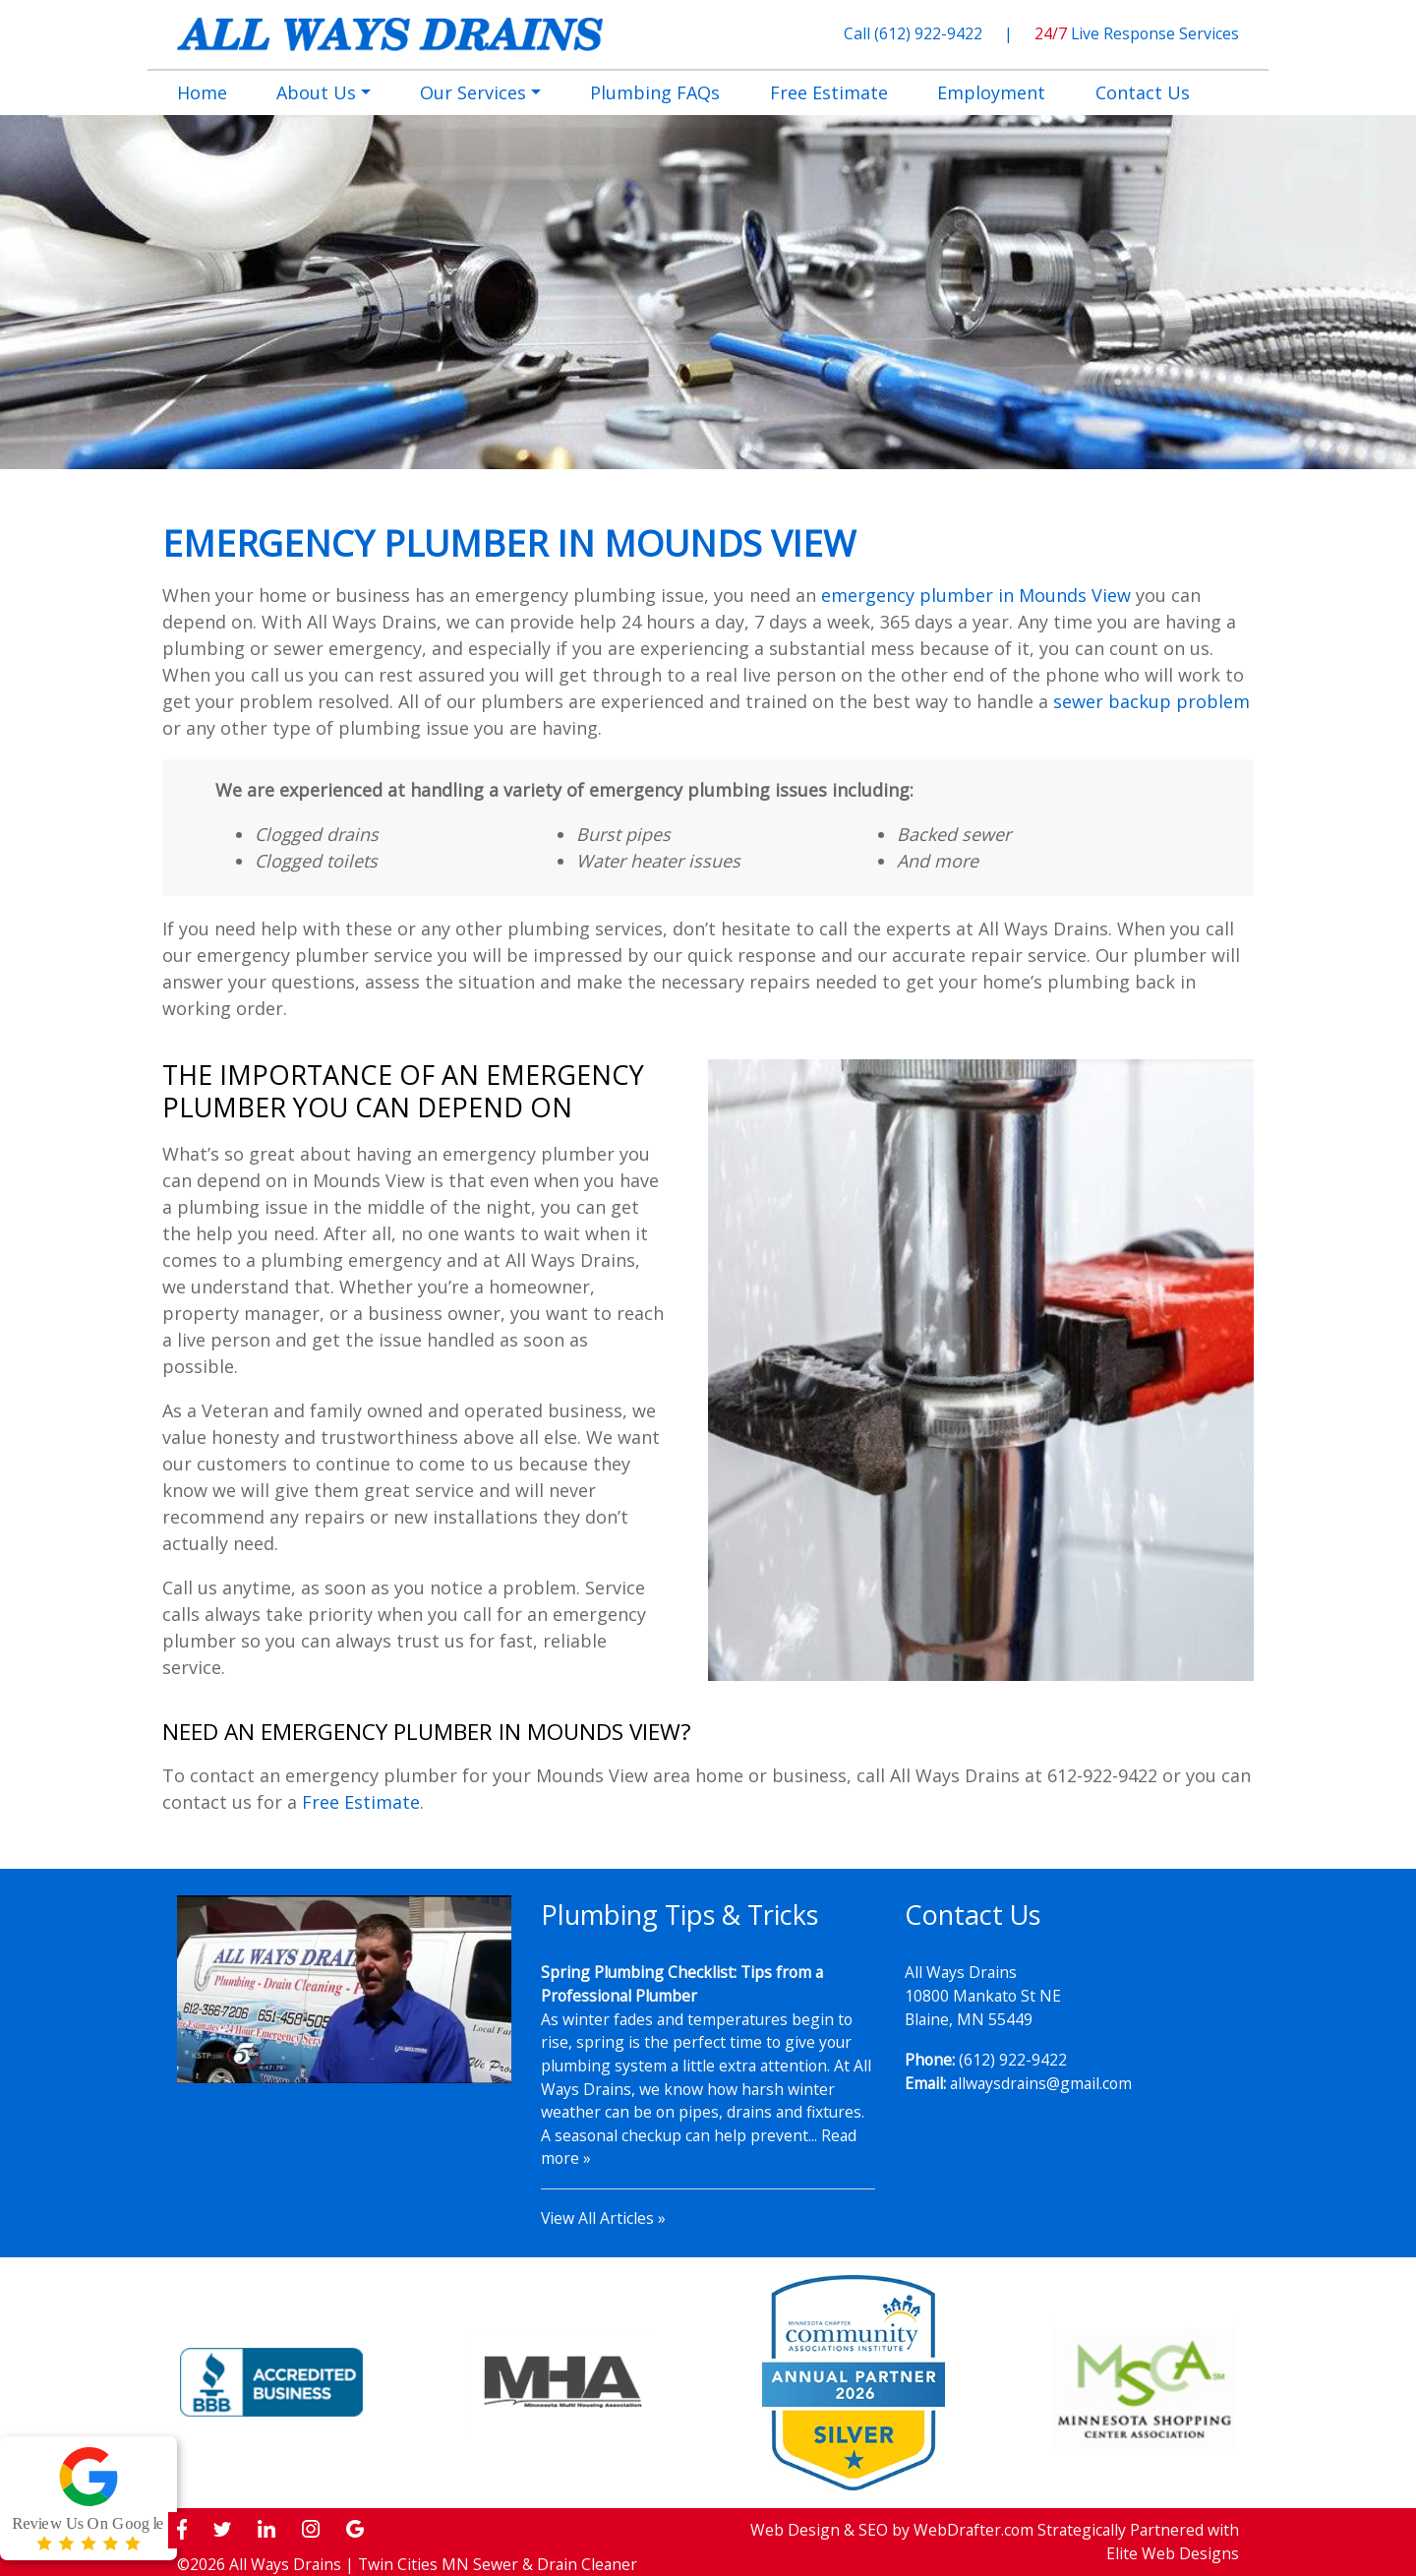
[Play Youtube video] (344, 1989)
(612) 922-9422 (930, 33)
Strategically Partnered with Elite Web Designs (1138, 2541)
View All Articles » (603, 2218)
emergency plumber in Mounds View (976, 595)
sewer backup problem (1151, 701)
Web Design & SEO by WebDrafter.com (891, 2530)
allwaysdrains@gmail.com (1041, 2083)
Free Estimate (361, 1802)
